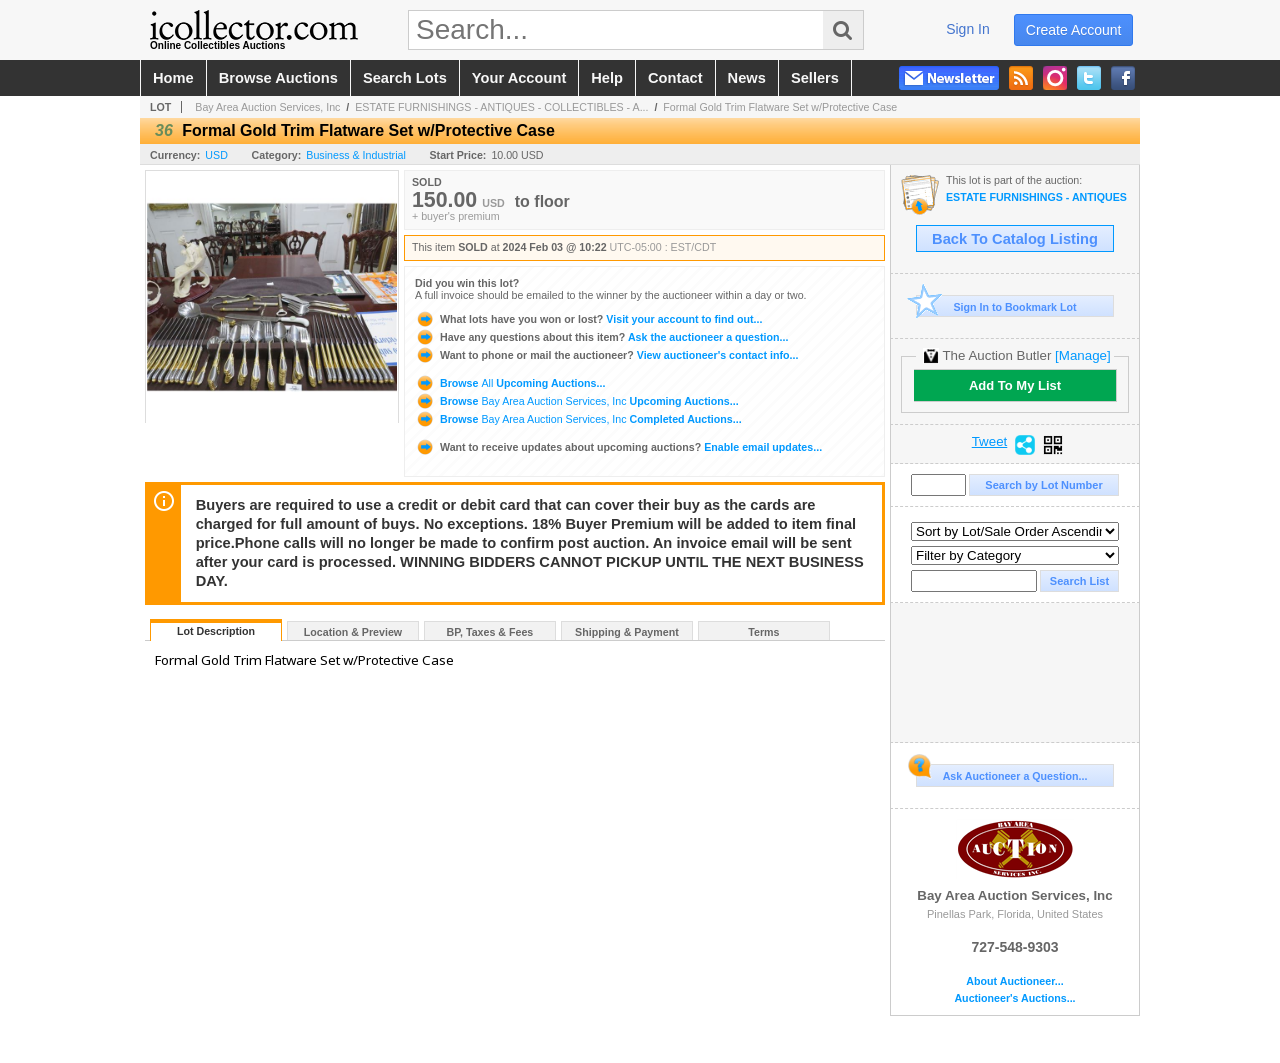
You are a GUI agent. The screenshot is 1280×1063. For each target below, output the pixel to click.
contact (675, 78)
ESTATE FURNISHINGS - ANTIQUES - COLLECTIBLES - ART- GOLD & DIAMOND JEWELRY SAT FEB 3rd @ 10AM (1037, 197)
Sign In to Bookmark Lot (996, 306)
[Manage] (1082, 355)
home (173, 78)
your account (519, 78)
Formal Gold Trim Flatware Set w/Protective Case (780, 107)
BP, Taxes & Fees (490, 632)
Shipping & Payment (627, 632)
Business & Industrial (356, 155)
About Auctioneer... (1014, 981)
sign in (968, 29)
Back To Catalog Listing (1015, 239)
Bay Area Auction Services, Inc (267, 107)
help (607, 78)
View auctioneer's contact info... (606, 355)
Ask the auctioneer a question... (601, 337)
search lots (405, 78)
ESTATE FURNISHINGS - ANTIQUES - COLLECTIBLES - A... (501, 107)
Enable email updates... (618, 447)
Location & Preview (353, 632)
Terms (763, 632)
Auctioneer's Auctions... (1014, 998)
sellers (815, 78)
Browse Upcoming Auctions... (510, 383)
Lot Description (216, 631)
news (747, 78)
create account (1074, 30)
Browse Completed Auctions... (578, 419)
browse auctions (278, 78)
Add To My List (1015, 385)
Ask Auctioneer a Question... (1001, 773)
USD (216, 155)
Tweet (990, 442)
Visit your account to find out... (588, 319)
